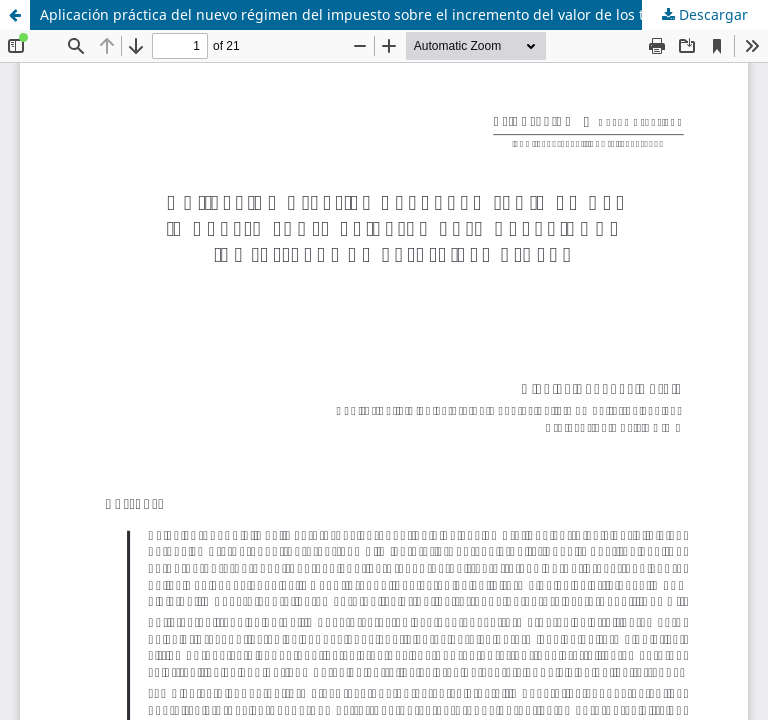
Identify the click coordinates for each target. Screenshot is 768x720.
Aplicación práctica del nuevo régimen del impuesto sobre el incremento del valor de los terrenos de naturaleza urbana (404, 14)
